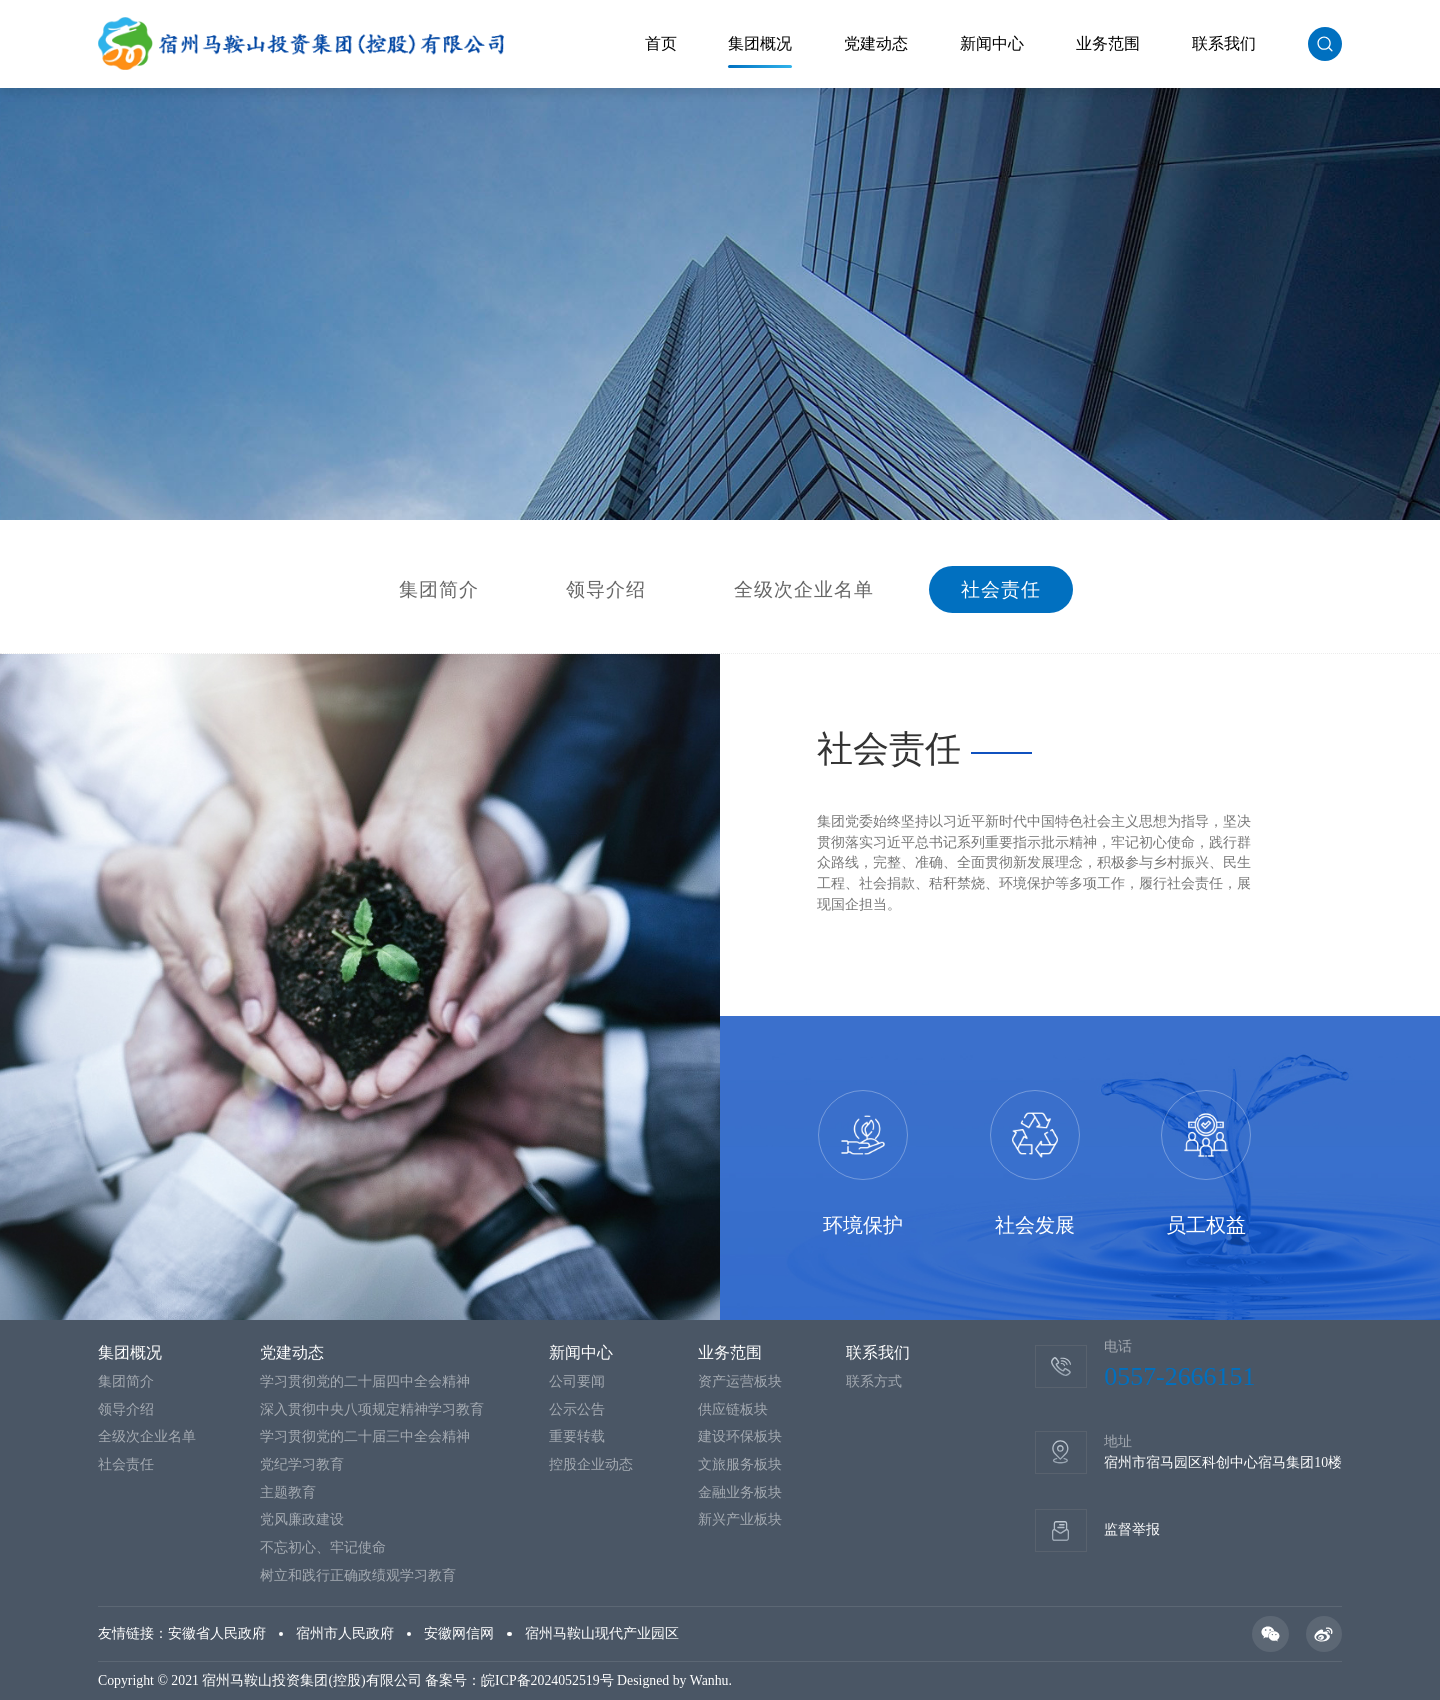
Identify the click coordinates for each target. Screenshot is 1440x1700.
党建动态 (876, 43)
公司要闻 (577, 1381)
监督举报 (1132, 1529)
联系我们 (1224, 43)
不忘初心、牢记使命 (323, 1547)
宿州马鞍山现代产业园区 (602, 1633)
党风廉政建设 (302, 1519)
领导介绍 (606, 590)
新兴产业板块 (740, 1519)
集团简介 (439, 590)
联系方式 (874, 1381)
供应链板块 (733, 1409)
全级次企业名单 (804, 590)
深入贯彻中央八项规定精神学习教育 (372, 1409)
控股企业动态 (591, 1464)
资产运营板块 (740, 1381)
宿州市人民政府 (345, 1633)
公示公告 (577, 1409)
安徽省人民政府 (217, 1633)
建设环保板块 (740, 1436)
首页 (661, 43)
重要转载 (577, 1436)
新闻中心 (992, 43)
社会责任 (1001, 590)
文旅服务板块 (740, 1464)
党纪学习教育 (302, 1464)
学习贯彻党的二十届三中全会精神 (365, 1436)
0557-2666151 (1179, 1376)
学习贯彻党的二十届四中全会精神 (365, 1381)
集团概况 (760, 43)
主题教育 (288, 1492)
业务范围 (1108, 43)
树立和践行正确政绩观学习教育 (358, 1575)
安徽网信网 (459, 1633)
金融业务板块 (740, 1492)
